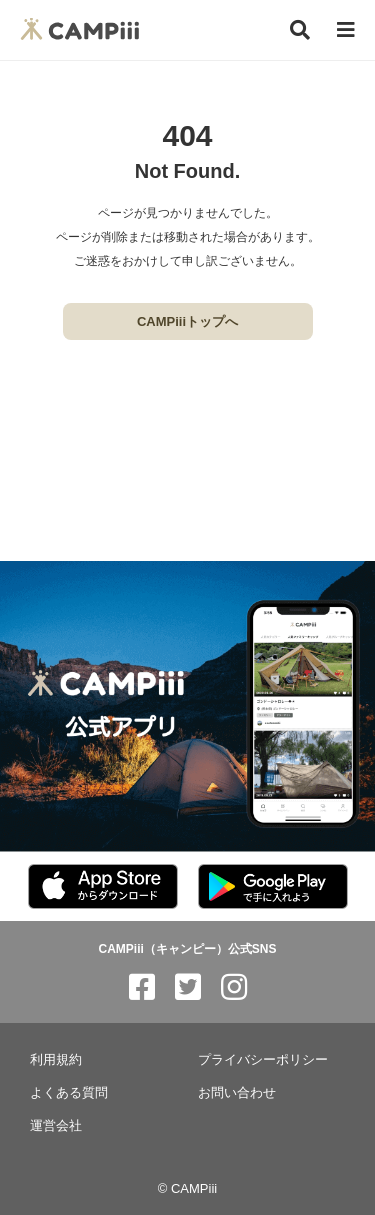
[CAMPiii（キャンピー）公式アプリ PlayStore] (273, 887)
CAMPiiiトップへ (187, 321)
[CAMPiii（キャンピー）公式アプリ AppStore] (103, 887)
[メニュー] (346, 30)
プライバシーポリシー (263, 1059)
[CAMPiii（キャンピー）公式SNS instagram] (234, 987)
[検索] (300, 30)
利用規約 (56, 1059)
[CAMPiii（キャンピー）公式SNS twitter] (188, 987)
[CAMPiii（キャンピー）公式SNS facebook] (142, 987)
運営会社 (56, 1125)
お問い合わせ (237, 1092)
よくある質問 (69, 1092)
